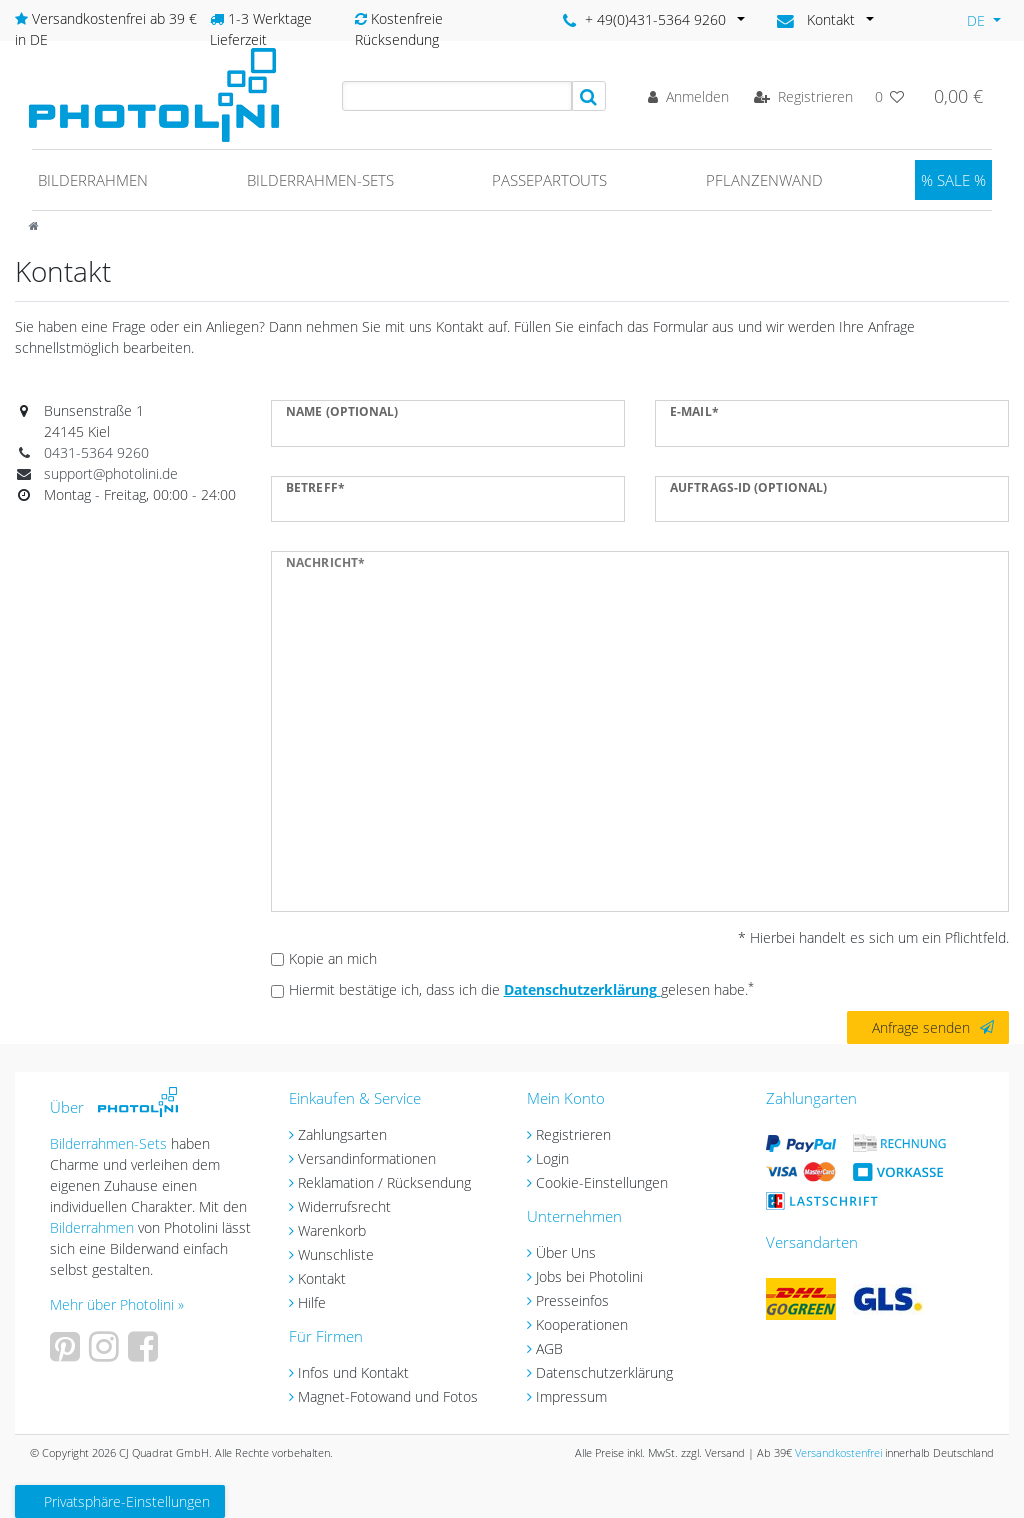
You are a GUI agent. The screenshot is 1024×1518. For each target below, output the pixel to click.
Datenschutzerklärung (604, 1372)
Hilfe (312, 1302)
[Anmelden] (688, 96)
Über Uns (566, 1252)
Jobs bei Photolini (589, 1276)
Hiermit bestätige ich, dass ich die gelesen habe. (521, 989)
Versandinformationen (367, 1158)
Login (552, 1158)
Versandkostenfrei (838, 1452)
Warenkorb (332, 1230)
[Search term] (457, 96)
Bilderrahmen (93, 180)
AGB (549, 1348)
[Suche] (589, 96)
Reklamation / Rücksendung (384, 1182)
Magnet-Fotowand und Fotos (388, 1396)
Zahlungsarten (342, 1134)
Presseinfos (572, 1300)
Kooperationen (582, 1324)
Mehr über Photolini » (117, 1304)
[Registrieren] (803, 96)
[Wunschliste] (890, 96)
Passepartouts (549, 180)
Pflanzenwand (764, 180)
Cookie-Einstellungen (602, 1182)
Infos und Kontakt (353, 1372)
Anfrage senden (933, 1027)
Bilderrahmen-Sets (320, 180)
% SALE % (953, 180)
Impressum (571, 1396)
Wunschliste (336, 1254)
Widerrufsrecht (344, 1206)
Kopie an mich (333, 958)
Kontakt (322, 1278)
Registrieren (573, 1134)
